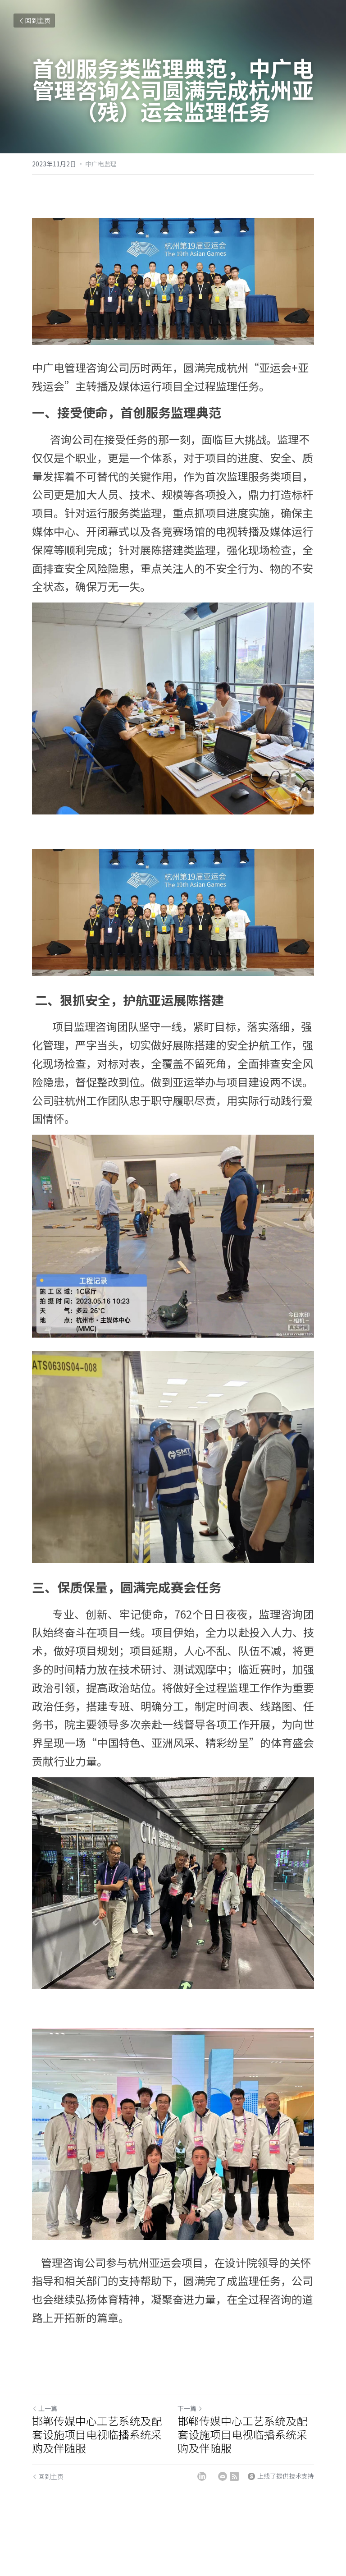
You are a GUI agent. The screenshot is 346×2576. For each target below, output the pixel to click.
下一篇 (190, 2408)
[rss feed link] (234, 2476)
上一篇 (44, 2408)
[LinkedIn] (201, 2476)
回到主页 (34, 20)
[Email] (222, 2476)
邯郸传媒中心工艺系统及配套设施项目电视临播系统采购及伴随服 (97, 2434)
